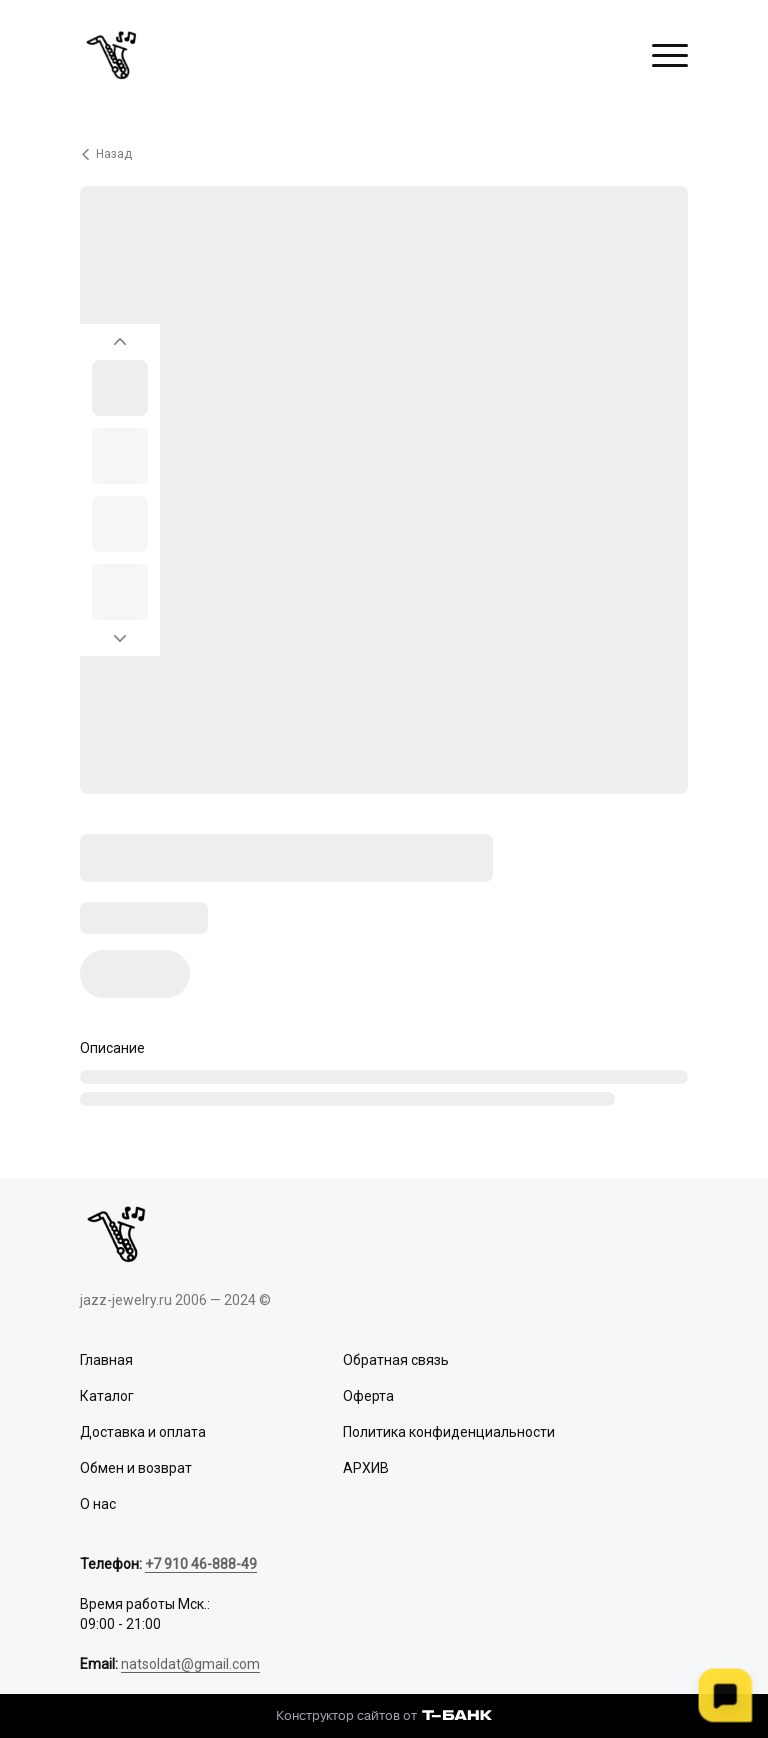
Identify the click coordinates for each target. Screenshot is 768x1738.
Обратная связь (396, 1360)
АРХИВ (366, 1468)
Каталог (107, 1396)
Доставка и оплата (143, 1432)
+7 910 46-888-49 (201, 1564)
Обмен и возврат (136, 1468)
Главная (106, 1360)
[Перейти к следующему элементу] (120, 644)
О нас (98, 1504)
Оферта (368, 1396)
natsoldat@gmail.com (190, 1664)
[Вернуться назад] (384, 154)
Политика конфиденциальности (449, 1432)
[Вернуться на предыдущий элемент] (120, 336)
